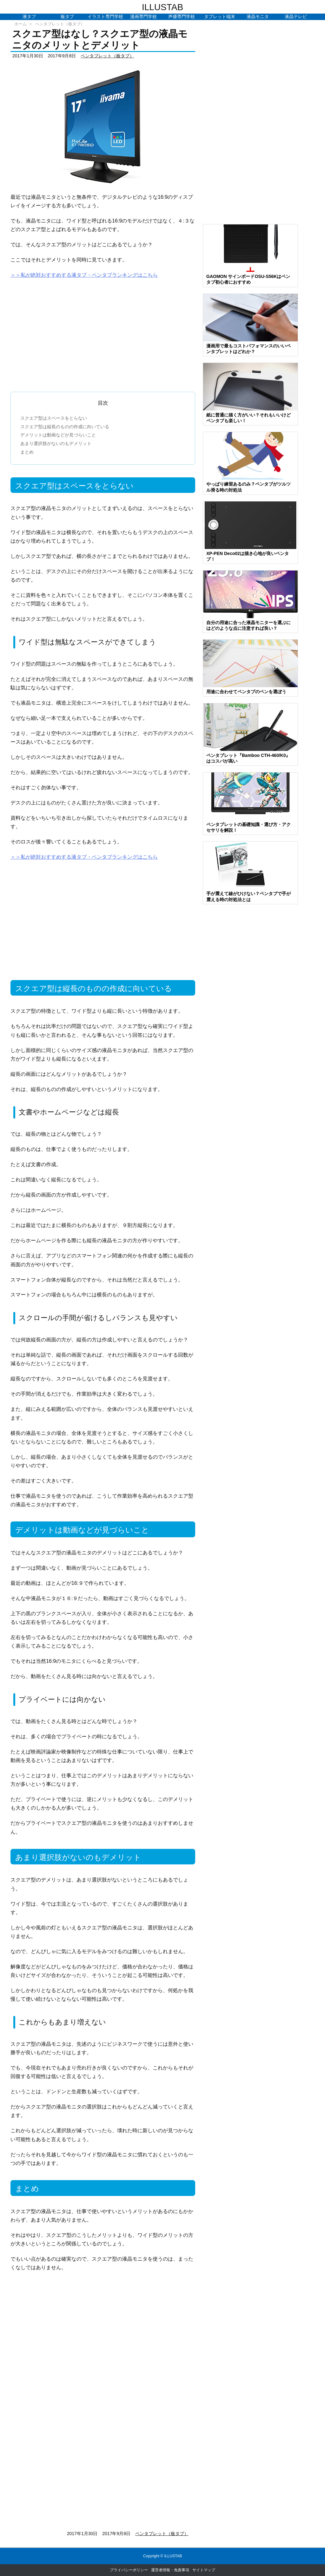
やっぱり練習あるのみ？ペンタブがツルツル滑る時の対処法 (248, 486)
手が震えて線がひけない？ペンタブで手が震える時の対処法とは (248, 896)
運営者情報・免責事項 (170, 2570)
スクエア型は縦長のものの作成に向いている (64, 426)
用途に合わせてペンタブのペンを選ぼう (246, 691)
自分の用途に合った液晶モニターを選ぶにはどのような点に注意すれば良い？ (248, 625)
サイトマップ (203, 2570)
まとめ (27, 452)
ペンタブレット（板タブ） (60, 24)
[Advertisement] (102, 332)
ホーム (20, 24)
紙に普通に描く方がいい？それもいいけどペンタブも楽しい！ (248, 417)
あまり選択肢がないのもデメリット (55, 443)
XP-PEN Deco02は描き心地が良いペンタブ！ (247, 556)
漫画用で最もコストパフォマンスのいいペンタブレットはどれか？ (248, 348)
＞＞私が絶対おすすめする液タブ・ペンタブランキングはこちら (84, 275)
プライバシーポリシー (129, 2570)
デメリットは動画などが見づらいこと (58, 434)
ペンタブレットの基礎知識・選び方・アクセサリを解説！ (248, 827)
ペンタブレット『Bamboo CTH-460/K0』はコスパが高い (248, 758)
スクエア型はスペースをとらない (53, 418)
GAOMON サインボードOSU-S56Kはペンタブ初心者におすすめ (248, 279)
